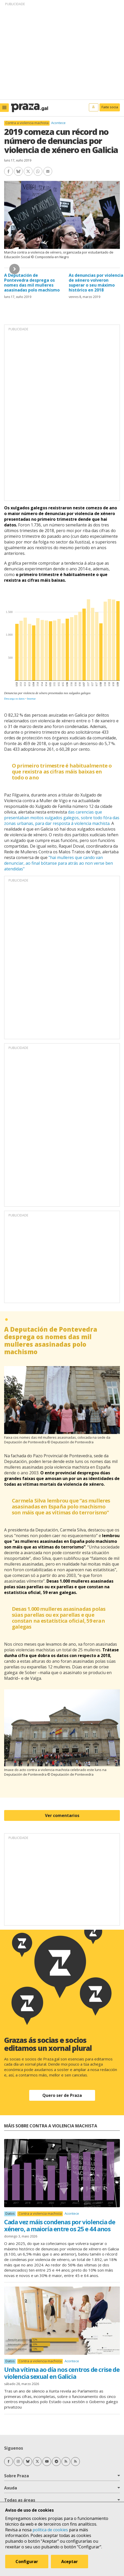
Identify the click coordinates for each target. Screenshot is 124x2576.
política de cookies (50, 2530)
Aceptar (69, 2561)
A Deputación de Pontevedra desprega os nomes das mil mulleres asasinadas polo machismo (32, 282)
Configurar (27, 2561)
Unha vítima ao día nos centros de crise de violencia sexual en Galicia (61, 2372)
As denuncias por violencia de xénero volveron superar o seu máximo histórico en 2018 (96, 282)
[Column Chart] (62, 647)
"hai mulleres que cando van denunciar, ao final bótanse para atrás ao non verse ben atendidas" (58, 863)
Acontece (58, 122)
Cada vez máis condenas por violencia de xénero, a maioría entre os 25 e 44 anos (59, 2225)
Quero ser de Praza (62, 2095)
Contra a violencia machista (27, 123)
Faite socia (110, 107)
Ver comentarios (62, 1815)
